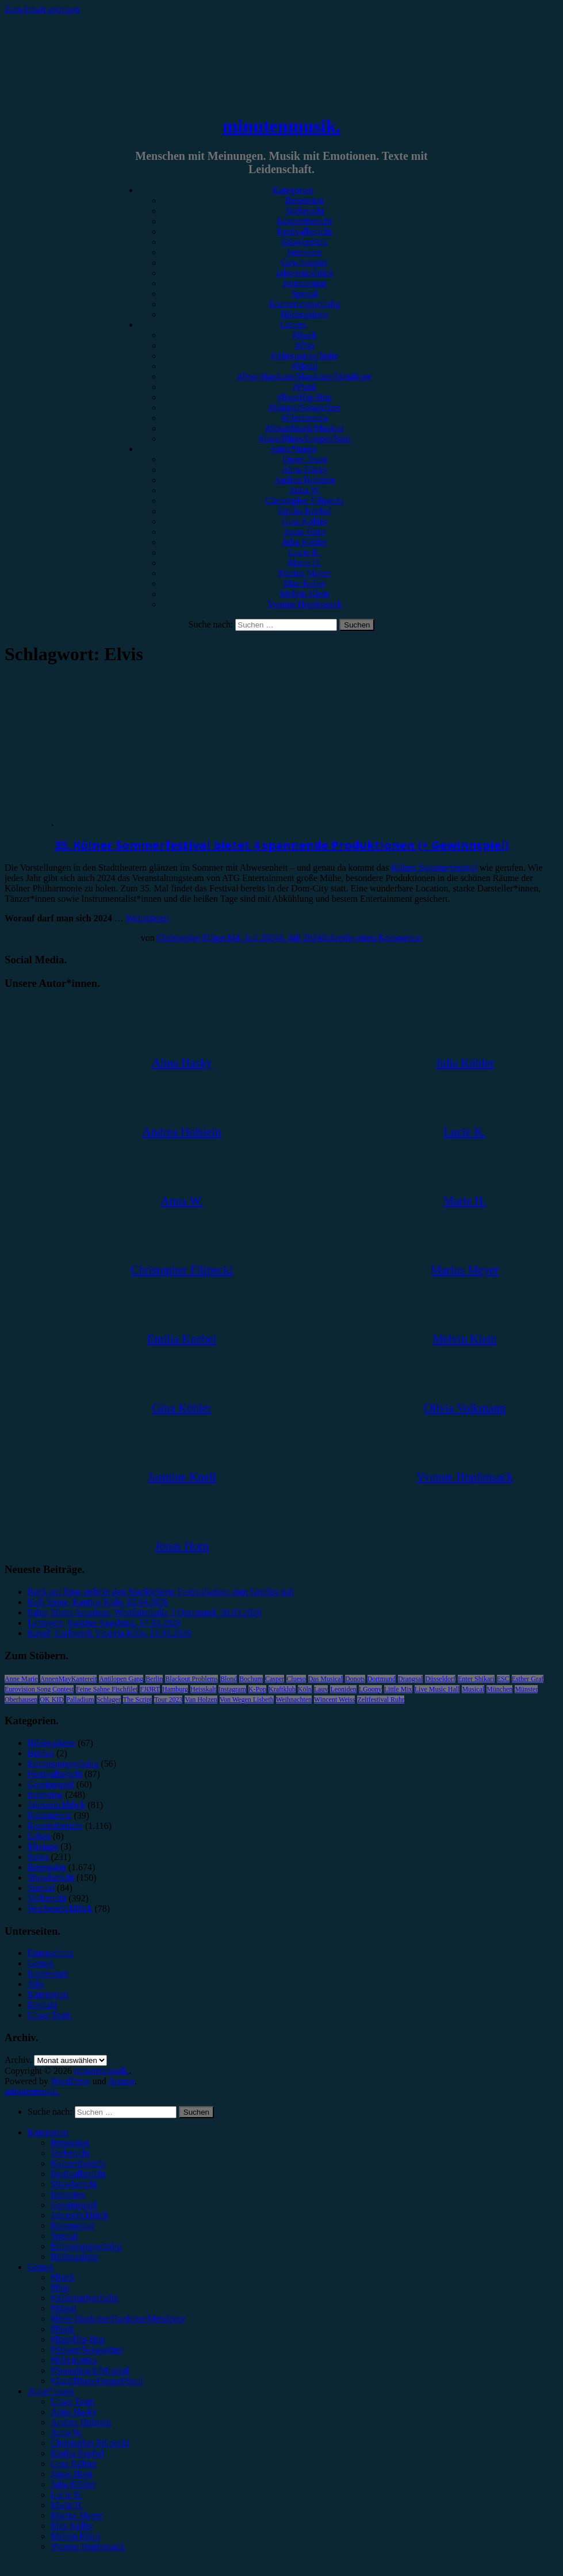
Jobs (36, 1984)
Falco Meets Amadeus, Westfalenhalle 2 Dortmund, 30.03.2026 (144, 1612)
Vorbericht (304, 211)
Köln (305, 1689)
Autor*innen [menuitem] (51, 2391)
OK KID (52, 1699)
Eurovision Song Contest (39, 1689)
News (38, 1857)
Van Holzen (201, 1699)
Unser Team (304, 459)
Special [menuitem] (64, 2236)
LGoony (370, 1689)
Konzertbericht (304, 221)
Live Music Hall (437, 1689)
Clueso (295, 1679)
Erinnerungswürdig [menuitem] (86, 2246)
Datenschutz (50, 1953)
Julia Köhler (304, 542)
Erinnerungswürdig (304, 304)
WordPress (70, 2081)
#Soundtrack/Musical (304, 428)
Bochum (251, 1679)
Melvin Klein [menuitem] (75, 2536)
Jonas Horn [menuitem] (71, 2474)
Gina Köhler (305, 521)
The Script (137, 1699)
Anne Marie (21, 1679)
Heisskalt (203, 1689)
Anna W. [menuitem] (67, 2432)
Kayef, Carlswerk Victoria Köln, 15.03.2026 (109, 1633)
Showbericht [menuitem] (74, 2184)
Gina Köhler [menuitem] (74, 2463)
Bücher (41, 1753)
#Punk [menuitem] (62, 2329)
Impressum (48, 1973)
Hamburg (175, 1689)
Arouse (121, 2081)
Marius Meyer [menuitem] (77, 2515)
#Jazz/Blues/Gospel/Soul (305, 438)
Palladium (80, 1699)
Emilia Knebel (304, 511)
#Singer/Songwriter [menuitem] (86, 2350)
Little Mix (398, 1689)
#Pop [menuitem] (60, 2287)
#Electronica (304, 418)
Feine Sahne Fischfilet (106, 1689)
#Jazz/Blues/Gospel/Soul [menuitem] (97, 2381)
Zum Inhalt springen (42, 9)
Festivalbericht (304, 231)
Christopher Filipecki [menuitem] (90, 2443)
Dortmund (381, 1679)
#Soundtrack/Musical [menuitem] (90, 2370)
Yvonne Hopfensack (304, 604)
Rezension (304, 200)
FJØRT (150, 1689)
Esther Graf (528, 1679)
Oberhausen (21, 1699)
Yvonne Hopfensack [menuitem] (88, 2546)
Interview (304, 252)
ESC (503, 1679)
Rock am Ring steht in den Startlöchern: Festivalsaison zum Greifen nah (161, 1592)
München (499, 1689)
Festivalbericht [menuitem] (78, 2174)
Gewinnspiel (304, 262)
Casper (274, 1679)
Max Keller (304, 583)
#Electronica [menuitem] (74, 2360)
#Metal (304, 366)
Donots (355, 1679)
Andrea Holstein (304, 480)
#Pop (304, 345)
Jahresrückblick (304, 273)
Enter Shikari (476, 1679)
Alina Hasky (304, 469)
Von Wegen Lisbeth (247, 1699)
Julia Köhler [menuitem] (73, 2484)
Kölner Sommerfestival (434, 867)
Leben (39, 1836)
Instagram (232, 1689)
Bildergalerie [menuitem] (74, 2256)
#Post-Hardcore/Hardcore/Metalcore (305, 376)
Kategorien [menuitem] (48, 2132)
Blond (228, 1679)
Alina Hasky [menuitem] (74, 2412)
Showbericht (304, 242)
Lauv (321, 1689)
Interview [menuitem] (68, 2194)
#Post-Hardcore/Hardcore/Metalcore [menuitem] (118, 2319)
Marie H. (304, 563)
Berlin (154, 1679)
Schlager (109, 1699)
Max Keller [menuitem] (72, 2526)
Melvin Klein (305, 594)
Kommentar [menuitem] (72, 2225)
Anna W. (305, 490)
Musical (473, 1689)
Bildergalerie (304, 314)
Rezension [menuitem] (70, 2143)
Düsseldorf (440, 1679)
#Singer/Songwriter (304, 407)
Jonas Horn (304, 532)
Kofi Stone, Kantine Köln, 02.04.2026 (98, 1602)
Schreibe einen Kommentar (371, 938)
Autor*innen (293, 449)
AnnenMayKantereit (68, 1679)
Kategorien (293, 190)
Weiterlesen (146, 918)
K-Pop (257, 1689)
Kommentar (304, 283)
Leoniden (343, 1689)
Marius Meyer (304, 573)
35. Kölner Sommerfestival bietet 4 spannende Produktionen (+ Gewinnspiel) (282, 845)
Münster (526, 1689)
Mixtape (43, 1846)
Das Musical (325, 1679)
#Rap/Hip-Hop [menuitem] (78, 2339)
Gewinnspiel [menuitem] (74, 2205)
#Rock (305, 335)
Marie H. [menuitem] (67, 2505)
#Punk (304, 387)
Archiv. (18, 2060)
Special (304, 293)
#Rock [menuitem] (63, 2277)
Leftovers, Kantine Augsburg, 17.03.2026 (104, 1623)
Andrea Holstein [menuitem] (81, 2422)
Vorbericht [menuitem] (70, 2153)
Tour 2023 (168, 1699)
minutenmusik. (281, 126)
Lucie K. (305, 552)
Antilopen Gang (121, 1679)
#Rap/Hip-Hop (304, 397)
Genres (293, 325)
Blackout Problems (191, 1679)
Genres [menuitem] (40, 2267)
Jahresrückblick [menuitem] (79, 2215)
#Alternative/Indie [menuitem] (84, 2298)
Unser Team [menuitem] (73, 2401)
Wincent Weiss (334, 1699)
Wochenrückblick (60, 1908)
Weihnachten (294, 1699)
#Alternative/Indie (304, 356)
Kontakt (43, 2004)
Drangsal (410, 1679)
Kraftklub (282, 1689)
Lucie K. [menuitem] (67, 2495)
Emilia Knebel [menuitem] (77, 2453)
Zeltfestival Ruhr (380, 1699)
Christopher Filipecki (304, 501)
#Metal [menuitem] (63, 2308)
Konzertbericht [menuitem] (78, 2163)
